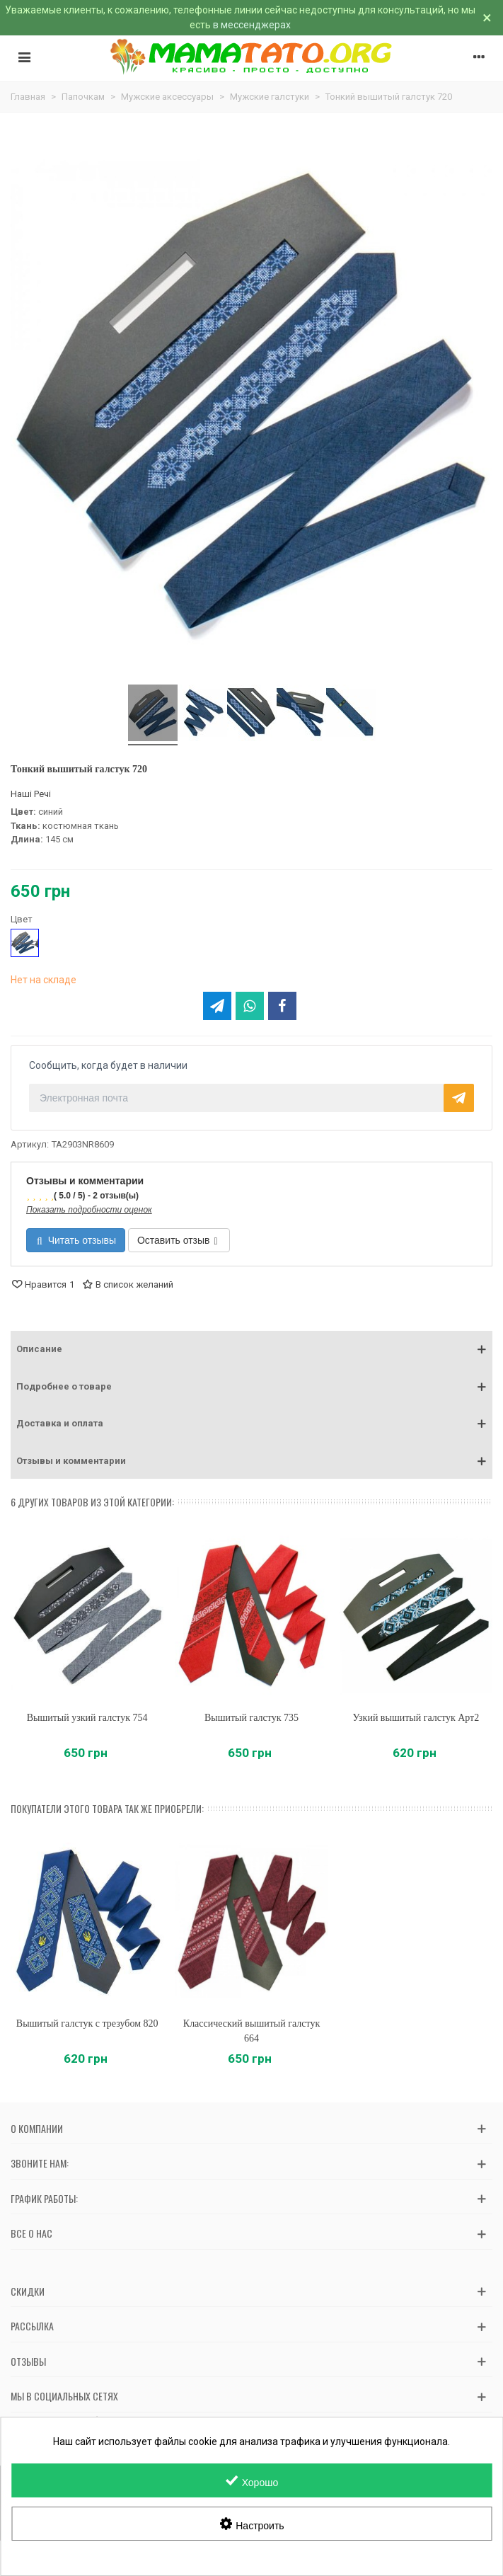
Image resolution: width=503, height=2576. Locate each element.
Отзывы (28, 2361)
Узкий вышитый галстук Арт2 (415, 1717)
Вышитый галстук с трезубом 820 (87, 2023)
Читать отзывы (76, 1240)
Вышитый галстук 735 (251, 1717)
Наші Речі (31, 794)
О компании (37, 2128)
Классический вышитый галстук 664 (251, 2031)
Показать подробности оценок (89, 1210)
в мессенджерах (252, 24)
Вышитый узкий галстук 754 (87, 1717)
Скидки (28, 2291)
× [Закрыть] (487, 18)
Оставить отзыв (177, 1240)
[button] (251, 1349)
